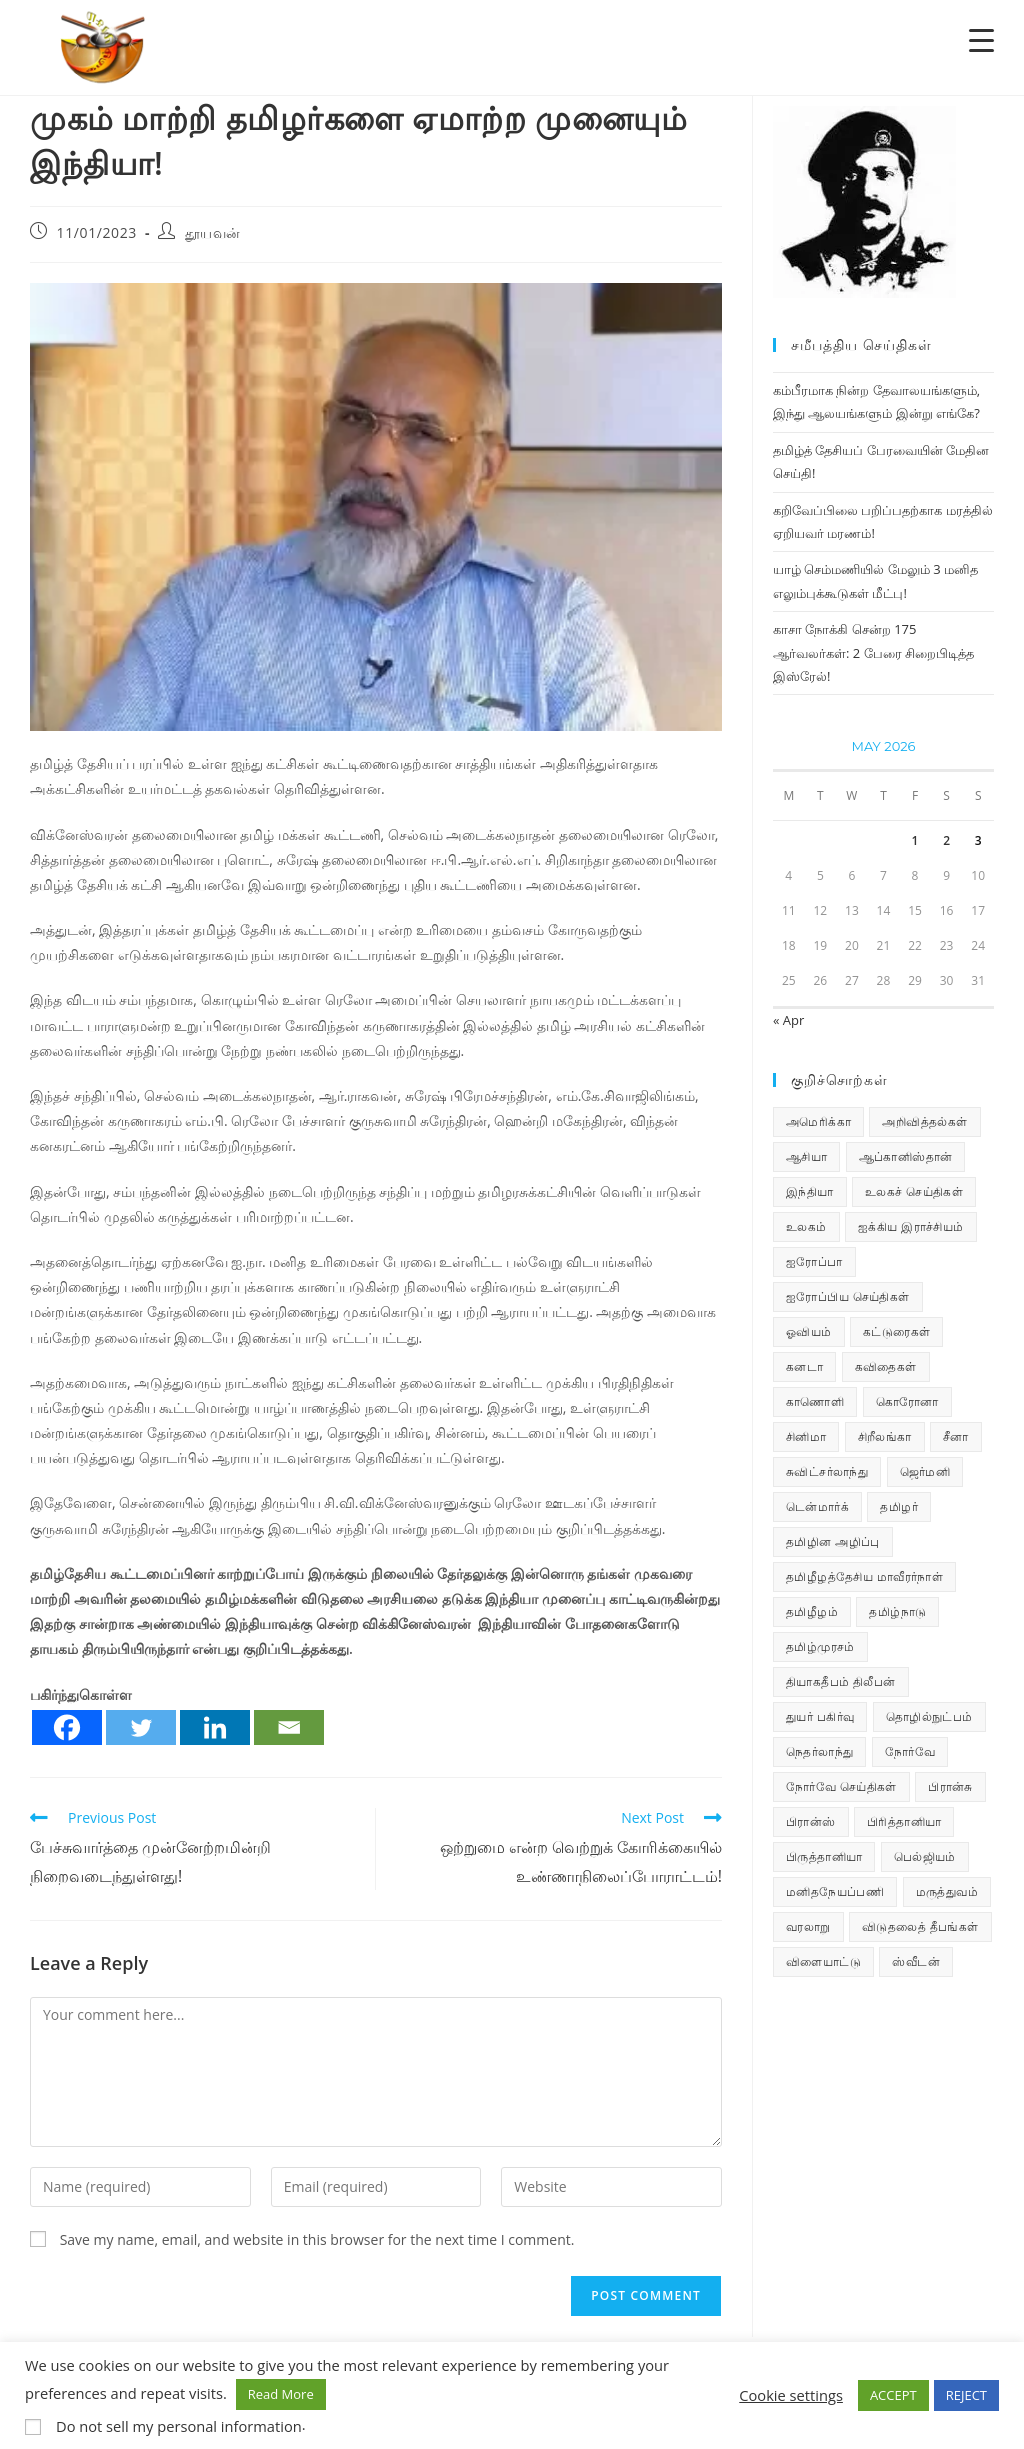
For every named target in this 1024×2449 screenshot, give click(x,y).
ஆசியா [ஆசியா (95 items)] (806, 1156)
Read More (281, 2394)
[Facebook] (67, 1727)
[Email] (289, 1727)
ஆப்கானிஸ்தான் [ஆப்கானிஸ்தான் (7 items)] (906, 1156)
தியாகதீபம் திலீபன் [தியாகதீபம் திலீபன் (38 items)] (841, 1681)
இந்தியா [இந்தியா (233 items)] (810, 1191)
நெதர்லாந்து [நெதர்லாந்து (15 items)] (819, 1751)
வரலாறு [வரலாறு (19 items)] (808, 1926)
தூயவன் (213, 232)
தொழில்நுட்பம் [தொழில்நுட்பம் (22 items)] (929, 1716)
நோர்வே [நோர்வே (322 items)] (910, 1751)
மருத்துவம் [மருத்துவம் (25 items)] (947, 1891)
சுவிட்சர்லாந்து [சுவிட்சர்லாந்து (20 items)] (827, 1471)
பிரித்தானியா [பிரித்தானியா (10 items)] (904, 1821)
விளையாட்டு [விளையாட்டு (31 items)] (823, 1961)
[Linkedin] (215, 1727)
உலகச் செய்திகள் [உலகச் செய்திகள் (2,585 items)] (914, 1191)
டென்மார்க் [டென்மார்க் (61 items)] (817, 1506)
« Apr (788, 1020)
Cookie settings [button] (791, 2395)
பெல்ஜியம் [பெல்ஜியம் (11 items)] (925, 1856)
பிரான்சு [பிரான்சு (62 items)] (950, 1786)
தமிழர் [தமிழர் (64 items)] (899, 1506)
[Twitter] (141, 1727)
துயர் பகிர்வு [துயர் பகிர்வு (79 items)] (820, 1716)
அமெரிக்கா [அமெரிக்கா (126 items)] (818, 1121)
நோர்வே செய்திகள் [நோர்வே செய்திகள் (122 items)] (841, 1786)
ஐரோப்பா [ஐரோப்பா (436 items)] (814, 1261)
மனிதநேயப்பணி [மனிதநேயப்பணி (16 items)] (835, 1891)
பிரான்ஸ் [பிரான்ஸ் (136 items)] (811, 1821)
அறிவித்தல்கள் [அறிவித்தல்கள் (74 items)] (924, 1121)
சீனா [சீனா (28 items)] (956, 1436)
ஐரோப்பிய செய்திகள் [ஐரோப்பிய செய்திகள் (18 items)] (848, 1296)
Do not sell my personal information (179, 2426)
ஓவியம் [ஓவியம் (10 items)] (809, 1331)
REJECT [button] (966, 2395)
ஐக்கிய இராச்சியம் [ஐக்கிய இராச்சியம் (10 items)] (911, 1226)
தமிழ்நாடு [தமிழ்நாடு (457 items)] (897, 1611)
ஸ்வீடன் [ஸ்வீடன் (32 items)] (916, 1961)
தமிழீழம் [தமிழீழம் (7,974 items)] (812, 1611)
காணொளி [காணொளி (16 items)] (815, 1401)
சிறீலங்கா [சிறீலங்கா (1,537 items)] (885, 1436)
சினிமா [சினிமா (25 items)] (806, 1436)
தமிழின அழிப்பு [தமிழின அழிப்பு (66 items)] (833, 1541)
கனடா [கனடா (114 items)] (804, 1366)
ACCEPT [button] (893, 2395)
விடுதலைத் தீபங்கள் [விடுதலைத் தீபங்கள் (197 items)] (920, 1926)
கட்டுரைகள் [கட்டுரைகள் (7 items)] (896, 1331)
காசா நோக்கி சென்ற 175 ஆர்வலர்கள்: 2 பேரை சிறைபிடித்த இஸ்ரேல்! (873, 652)
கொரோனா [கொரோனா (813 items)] (907, 1401)
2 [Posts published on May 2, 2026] (946, 840)
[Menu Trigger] (981, 39)
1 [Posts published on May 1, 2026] (915, 840)
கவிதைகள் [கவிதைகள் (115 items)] (886, 1366)
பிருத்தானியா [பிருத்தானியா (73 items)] (824, 1856)
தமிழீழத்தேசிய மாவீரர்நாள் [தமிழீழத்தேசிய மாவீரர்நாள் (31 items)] (864, 1576)
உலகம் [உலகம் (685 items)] (806, 1226)
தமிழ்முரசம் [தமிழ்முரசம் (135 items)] (820, 1646)
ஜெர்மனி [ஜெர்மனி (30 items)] (925, 1471)
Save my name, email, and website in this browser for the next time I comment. (317, 2239)
